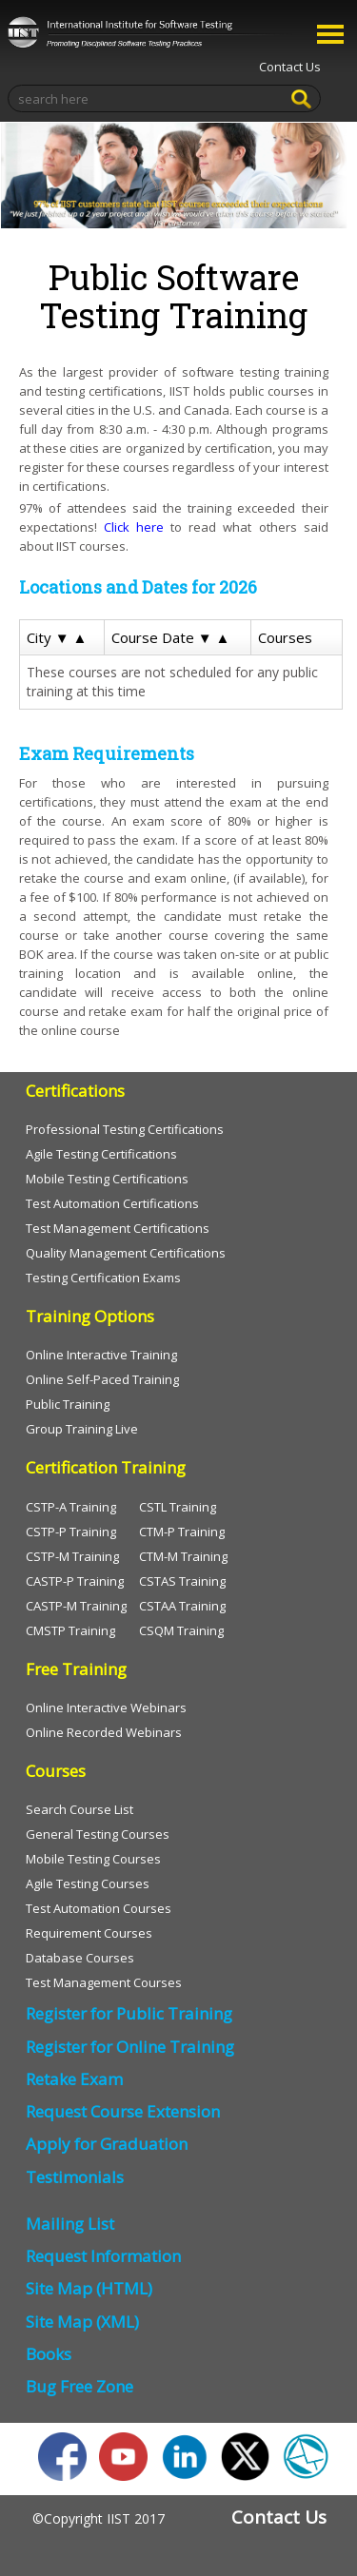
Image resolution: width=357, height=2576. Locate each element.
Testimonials (75, 2177)
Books (48, 2354)
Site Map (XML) (82, 2321)
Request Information (103, 2256)
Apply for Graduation (107, 2144)
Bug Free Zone (79, 2386)
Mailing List (70, 2223)
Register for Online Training (130, 2047)
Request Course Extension (123, 2111)
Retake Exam (74, 2079)
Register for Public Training (129, 2013)
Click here (134, 527)
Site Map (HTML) (89, 2288)
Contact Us (290, 66)
